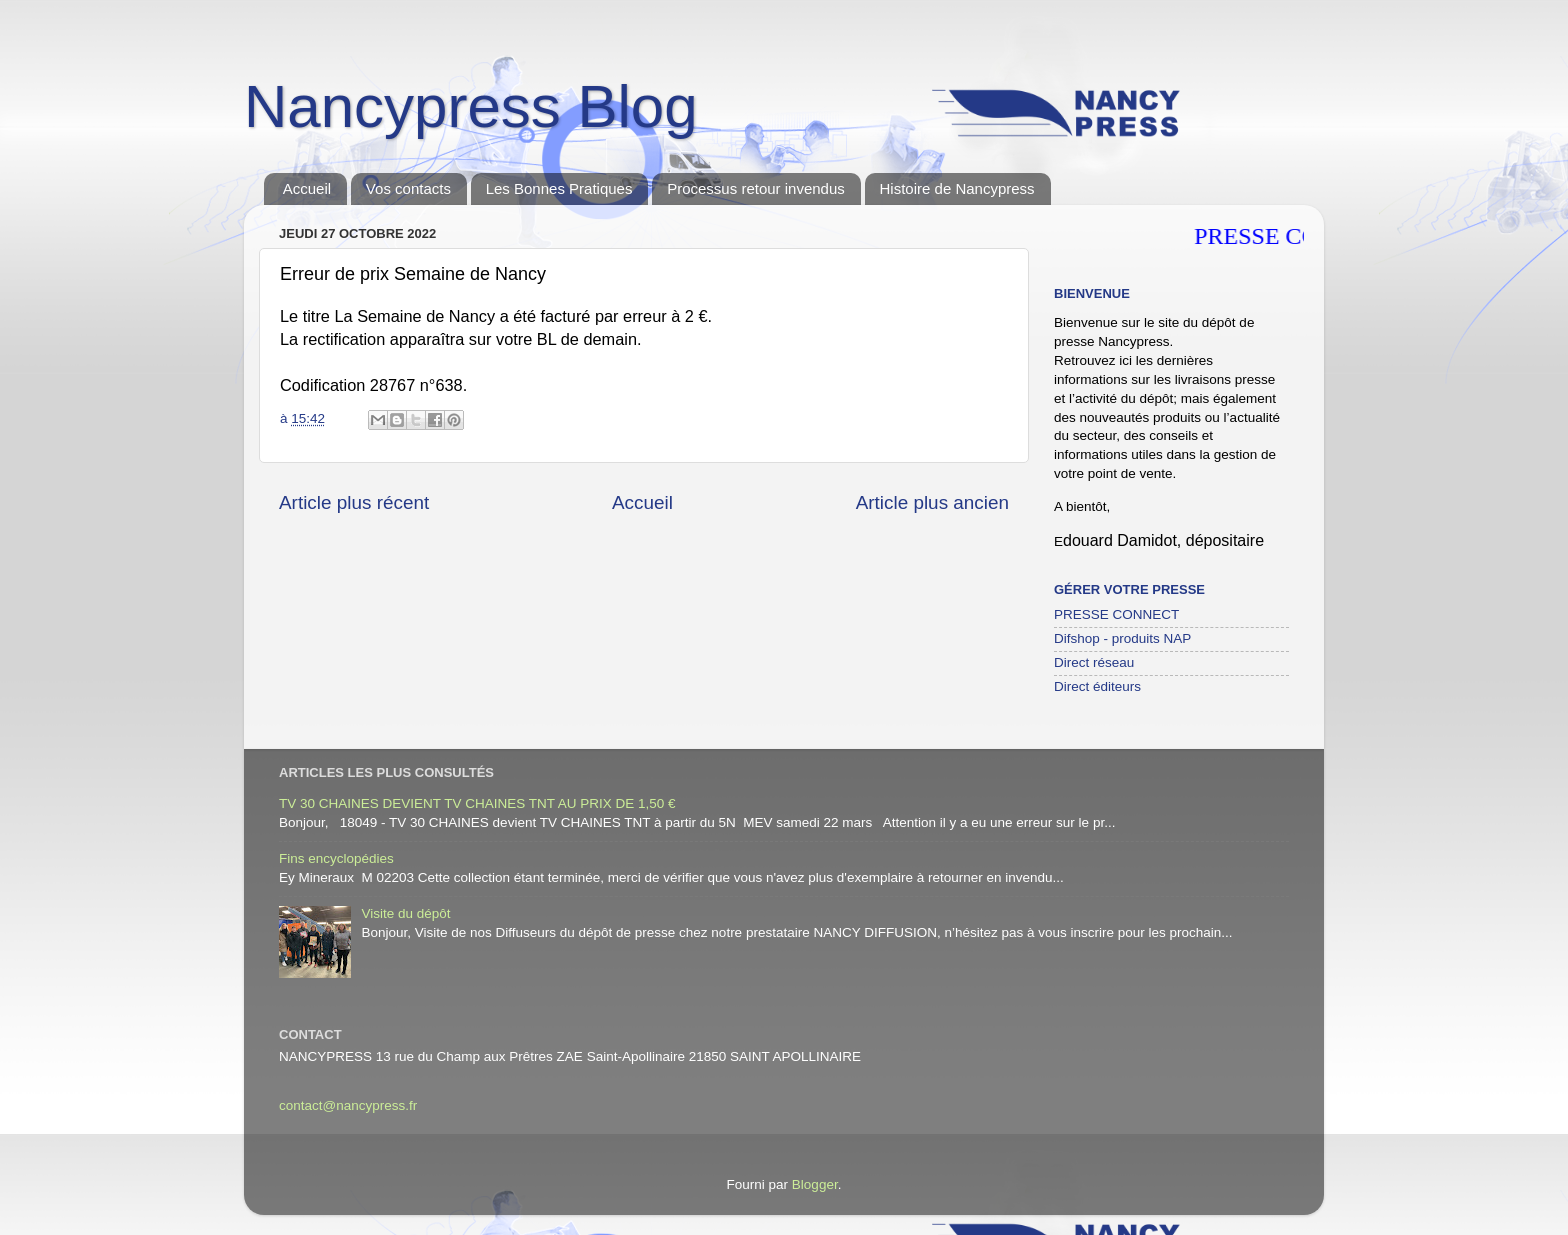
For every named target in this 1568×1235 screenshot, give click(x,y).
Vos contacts (408, 188)
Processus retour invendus (756, 188)
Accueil (307, 188)
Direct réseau (1094, 662)
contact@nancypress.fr (348, 1105)
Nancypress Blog (471, 106)
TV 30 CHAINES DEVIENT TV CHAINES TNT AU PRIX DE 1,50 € (477, 803)
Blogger (815, 1184)
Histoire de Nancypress (957, 188)
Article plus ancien (932, 502)
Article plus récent (354, 502)
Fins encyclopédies (336, 858)
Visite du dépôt (405, 913)
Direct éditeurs (1097, 686)
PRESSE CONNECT (1116, 614)
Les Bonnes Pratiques (559, 188)
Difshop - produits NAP (1122, 638)
